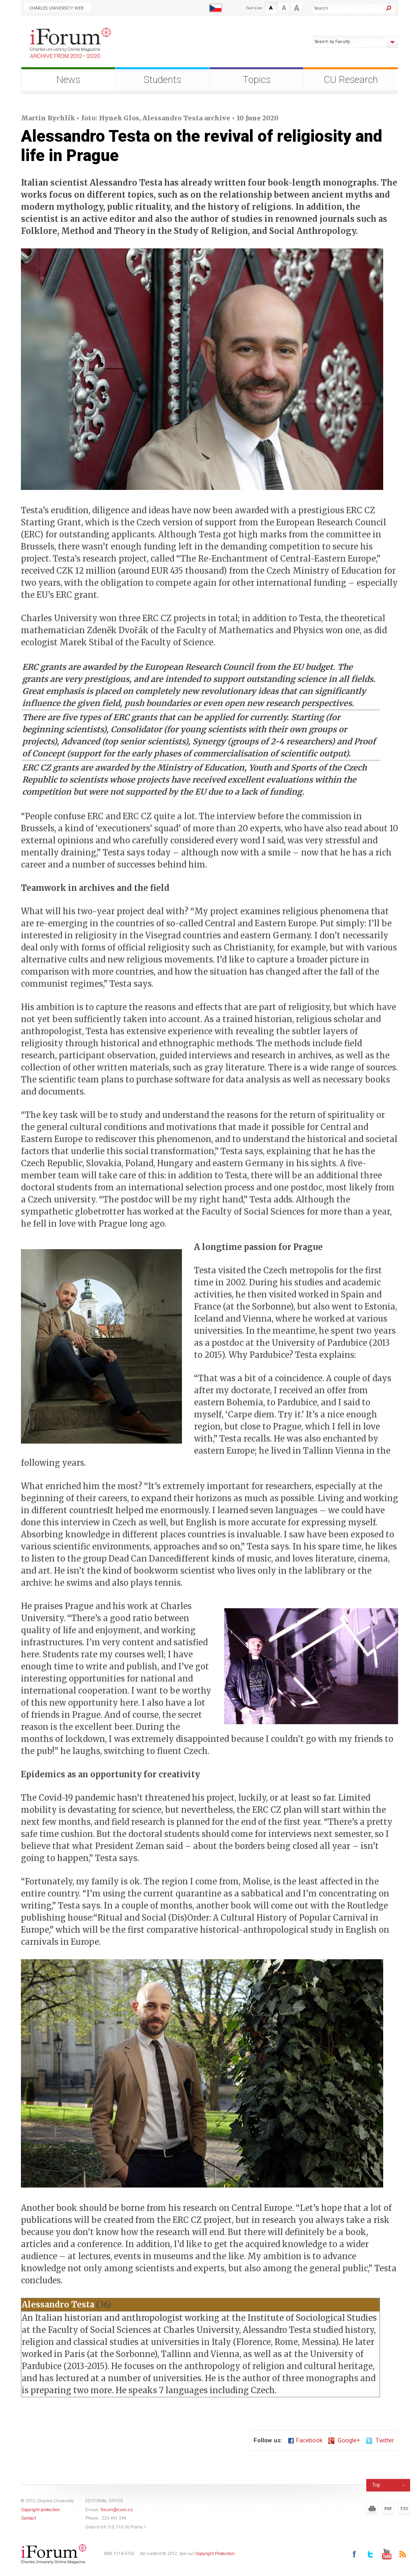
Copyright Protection (215, 2553)
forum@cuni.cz (117, 2509)
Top (376, 2485)
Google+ (344, 2440)
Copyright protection (40, 2509)
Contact (28, 2518)
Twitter (380, 2440)
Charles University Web (56, 8)
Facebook (305, 2440)
